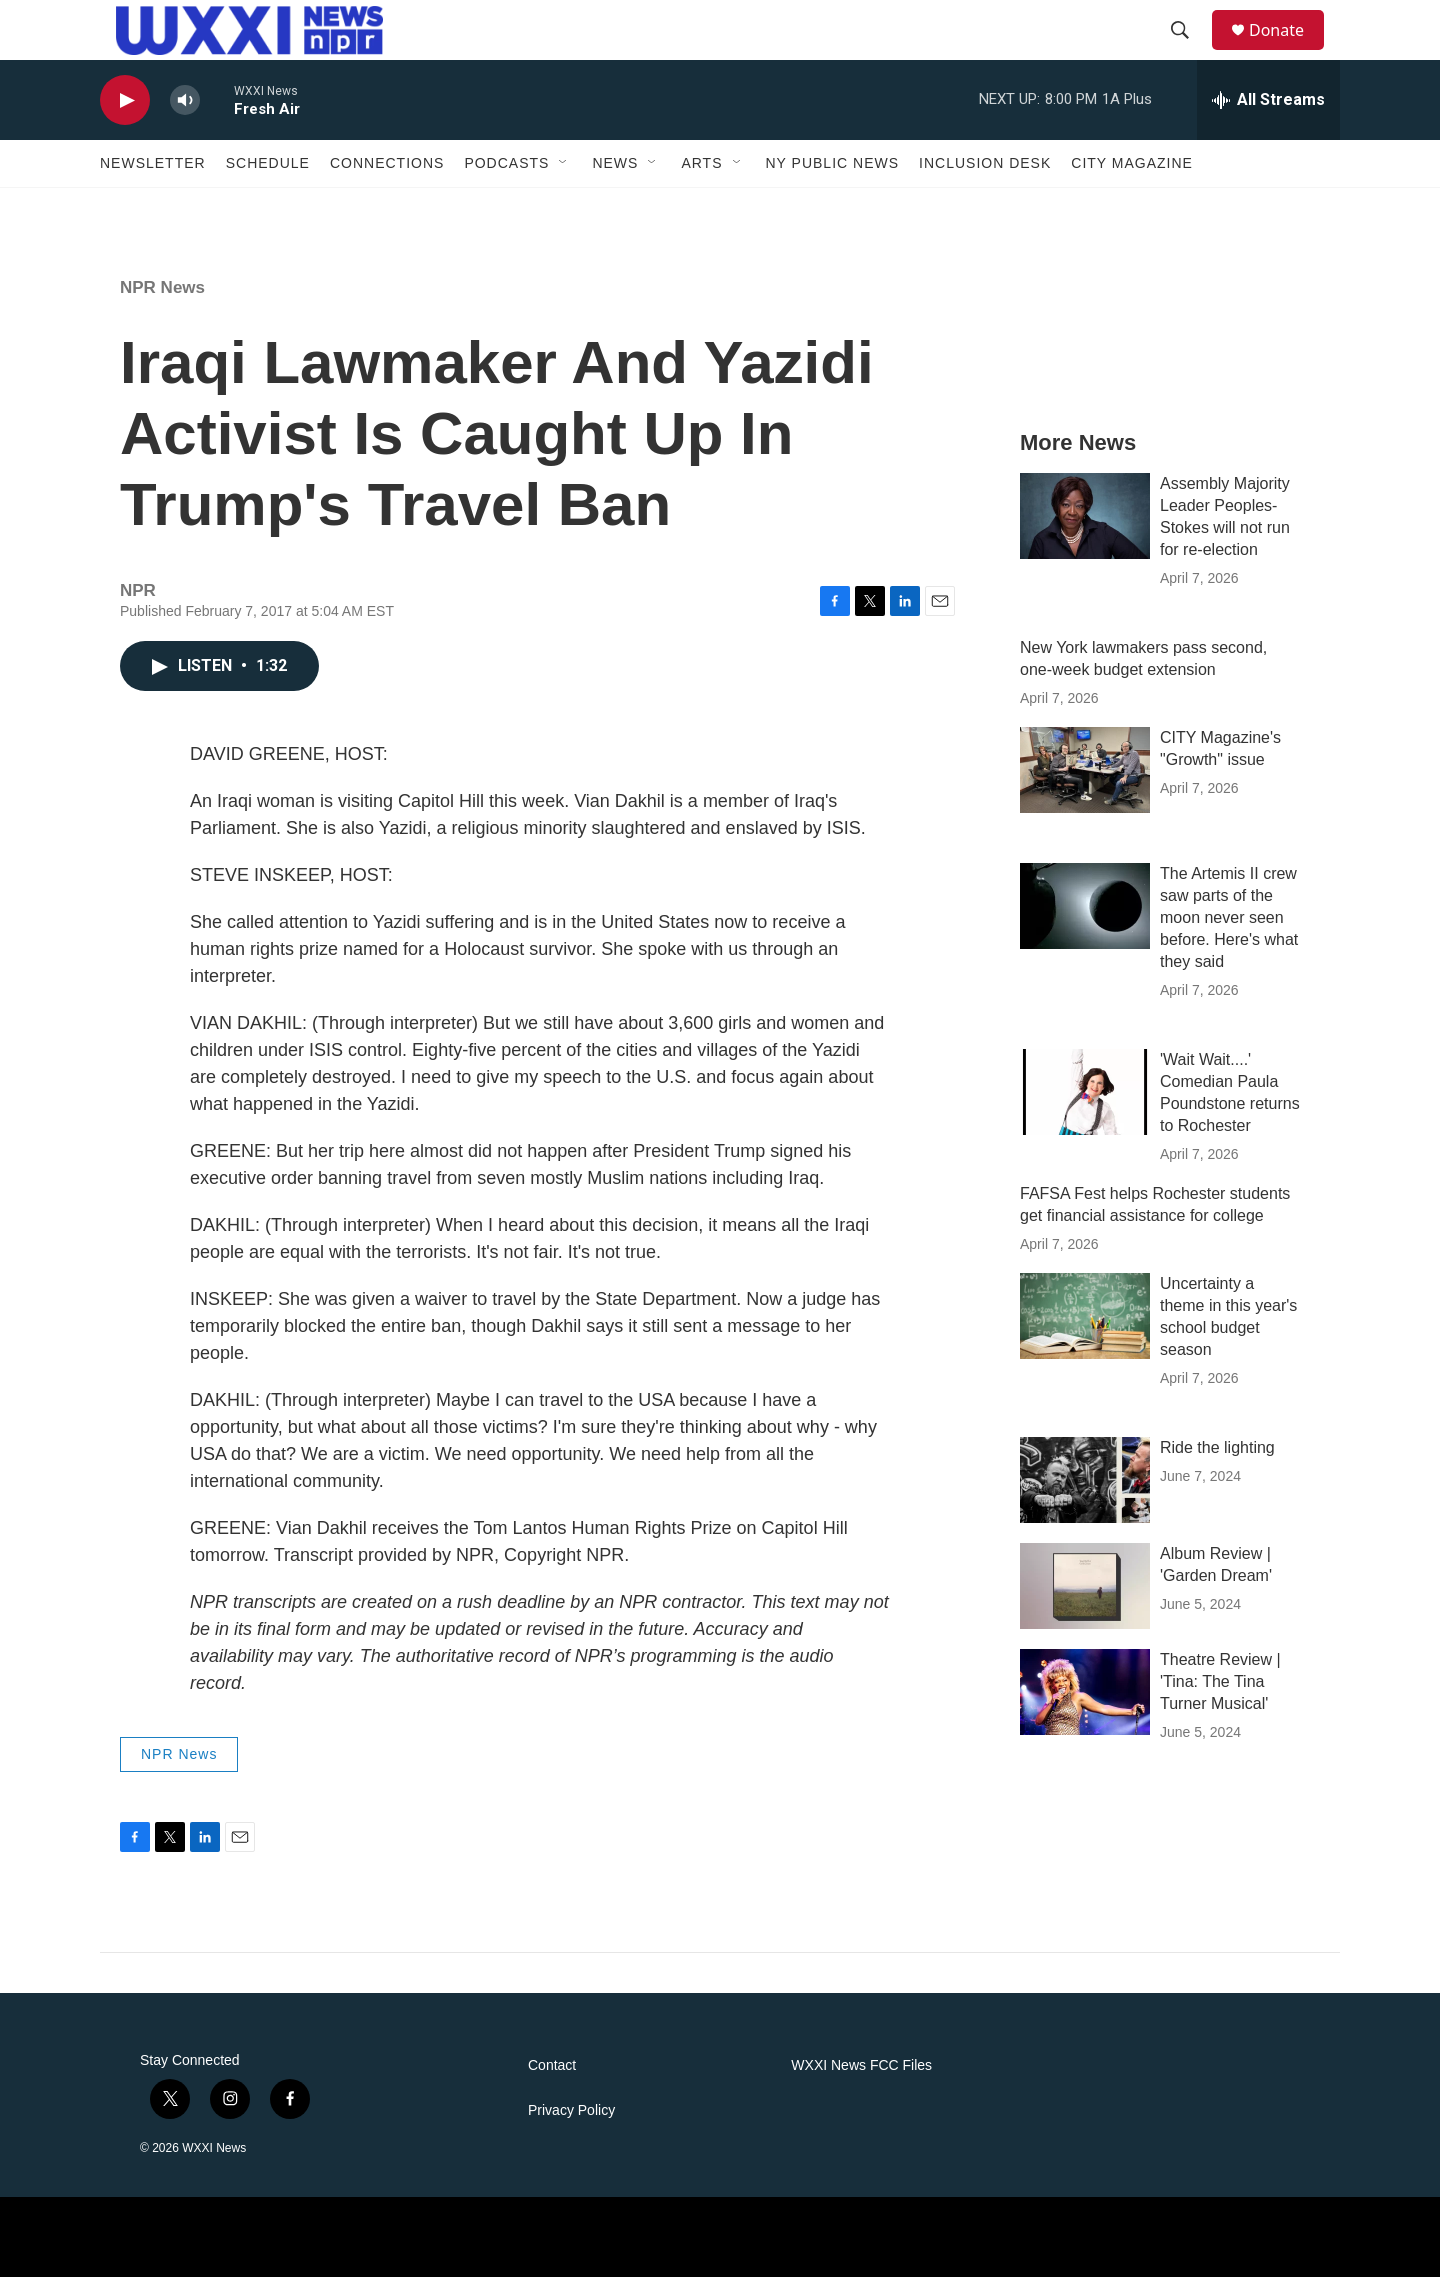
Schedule (268, 178)
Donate (1289, 37)
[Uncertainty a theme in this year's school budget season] (1085, 1331)
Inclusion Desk (985, 178)
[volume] (185, 115)
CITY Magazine (1132, 178)
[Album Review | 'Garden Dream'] (1085, 1601)
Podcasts (506, 178)
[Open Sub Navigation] (564, 178)
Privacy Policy (571, 2125)
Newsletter (153, 178)
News (615, 178)
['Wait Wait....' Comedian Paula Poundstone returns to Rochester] (1085, 1107)
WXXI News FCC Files (861, 2080)
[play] (125, 115)
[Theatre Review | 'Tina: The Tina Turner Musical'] (1085, 1707)
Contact (552, 2080)
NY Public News (833, 178)
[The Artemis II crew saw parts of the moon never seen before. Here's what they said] (1085, 921)
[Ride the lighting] (1085, 1495)
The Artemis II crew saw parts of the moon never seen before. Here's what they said (1229, 932)
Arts (701, 178)
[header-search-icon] (1189, 38)
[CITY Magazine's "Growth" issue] (1085, 785)
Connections (387, 178)
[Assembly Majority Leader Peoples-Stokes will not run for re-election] (1085, 531)
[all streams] (1268, 115)
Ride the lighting (1217, 1462)
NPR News (162, 302)
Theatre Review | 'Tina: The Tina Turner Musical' (1220, 1696)
